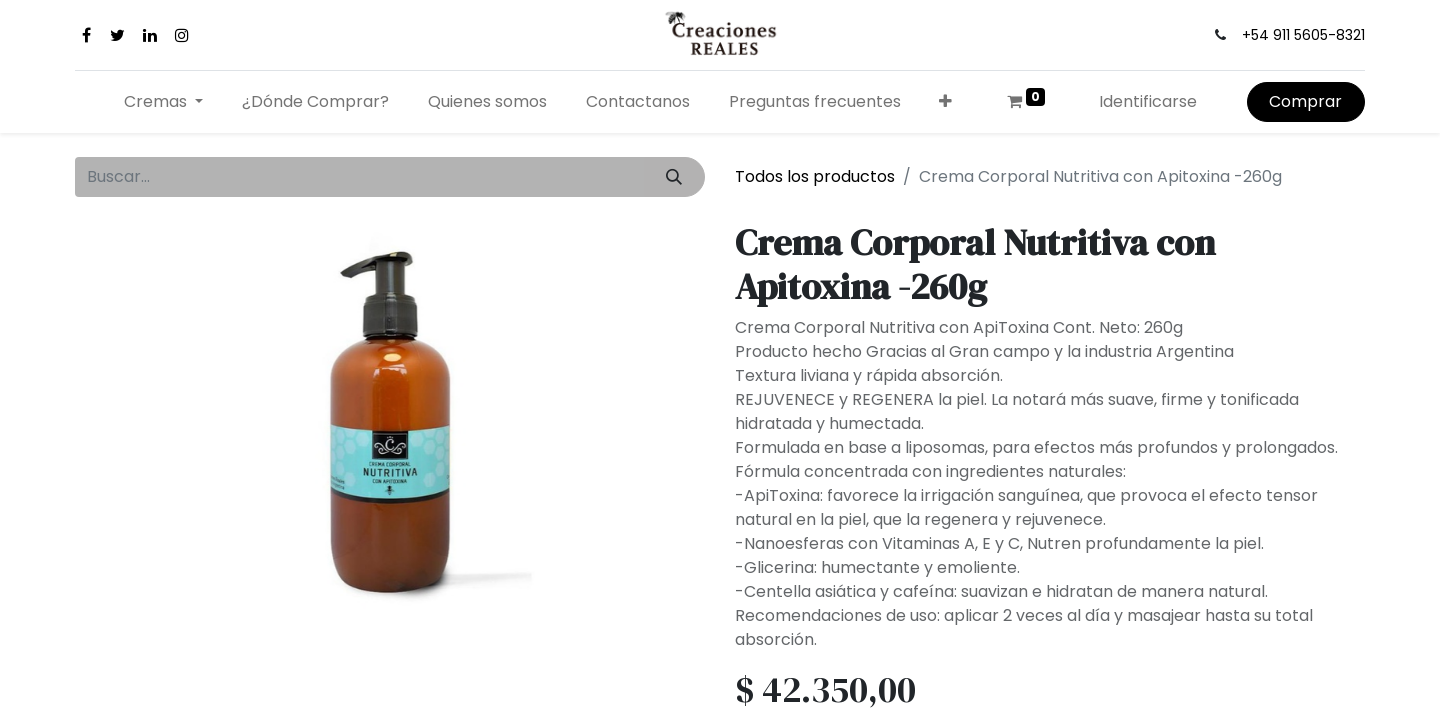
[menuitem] (316, 102)
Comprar (1305, 101)
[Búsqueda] (674, 177)
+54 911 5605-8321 (1303, 35)
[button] (946, 102)
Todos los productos (815, 176)
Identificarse (1148, 101)
